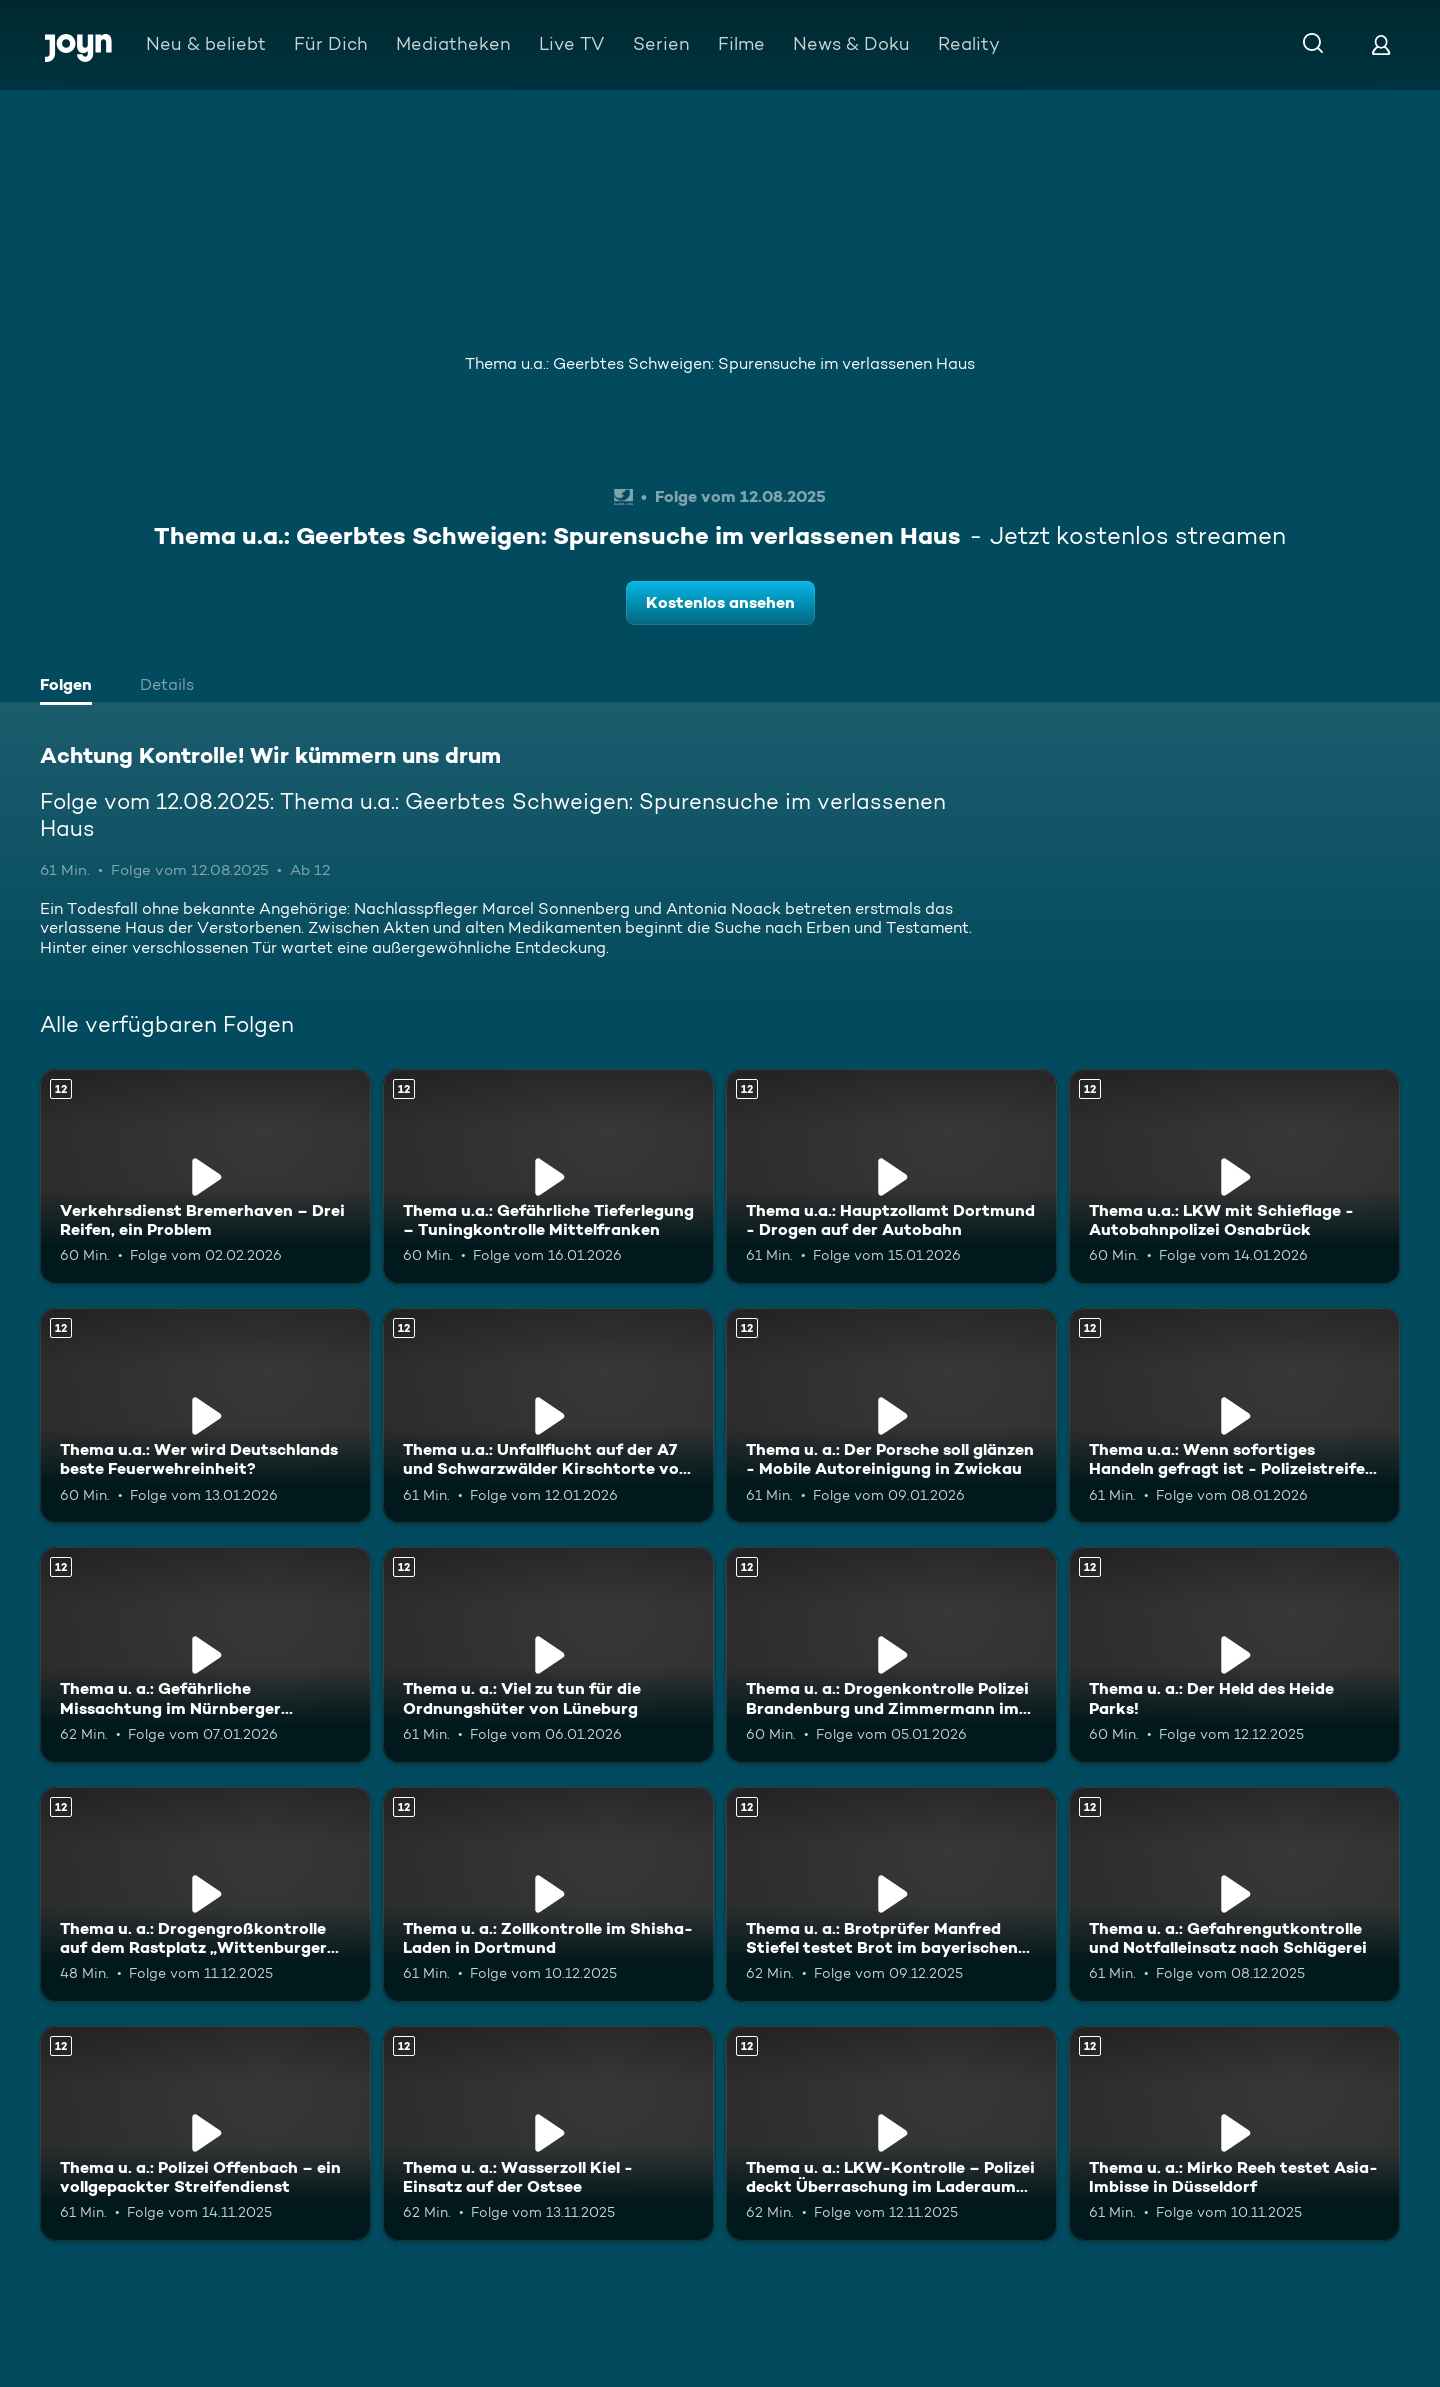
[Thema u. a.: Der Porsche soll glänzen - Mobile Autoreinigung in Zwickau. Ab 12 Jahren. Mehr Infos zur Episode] (891, 1415)
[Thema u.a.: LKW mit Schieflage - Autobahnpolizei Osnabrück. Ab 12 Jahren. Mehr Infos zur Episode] (1234, 1176)
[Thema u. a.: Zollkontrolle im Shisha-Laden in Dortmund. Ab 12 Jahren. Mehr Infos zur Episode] (548, 1894)
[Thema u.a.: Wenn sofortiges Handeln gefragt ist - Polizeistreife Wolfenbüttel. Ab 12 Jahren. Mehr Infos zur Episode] (1234, 1415)
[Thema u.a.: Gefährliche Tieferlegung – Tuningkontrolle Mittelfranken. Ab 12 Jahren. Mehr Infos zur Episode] (548, 1176)
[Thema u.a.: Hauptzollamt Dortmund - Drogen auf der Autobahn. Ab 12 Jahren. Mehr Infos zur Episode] (891, 1176)
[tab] (71, 687)
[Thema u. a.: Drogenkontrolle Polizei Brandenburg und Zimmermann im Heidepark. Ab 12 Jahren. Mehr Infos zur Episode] (891, 1654)
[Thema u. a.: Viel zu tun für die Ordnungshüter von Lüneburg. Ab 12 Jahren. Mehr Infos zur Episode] (548, 1654)
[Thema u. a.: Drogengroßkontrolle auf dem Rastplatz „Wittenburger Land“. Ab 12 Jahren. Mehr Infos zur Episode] (205, 1894)
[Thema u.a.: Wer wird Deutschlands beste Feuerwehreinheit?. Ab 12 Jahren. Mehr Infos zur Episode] (205, 1415)
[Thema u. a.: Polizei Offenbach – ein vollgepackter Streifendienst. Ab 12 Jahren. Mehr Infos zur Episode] (205, 2133)
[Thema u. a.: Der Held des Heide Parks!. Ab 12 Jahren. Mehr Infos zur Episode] (1234, 1654)
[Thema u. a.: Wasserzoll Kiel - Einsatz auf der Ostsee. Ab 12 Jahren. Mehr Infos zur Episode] (548, 2133)
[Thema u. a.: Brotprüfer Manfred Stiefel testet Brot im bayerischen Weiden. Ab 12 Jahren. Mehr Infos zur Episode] (891, 1894)
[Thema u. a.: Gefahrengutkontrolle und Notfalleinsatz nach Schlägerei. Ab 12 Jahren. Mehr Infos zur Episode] (1234, 1894)
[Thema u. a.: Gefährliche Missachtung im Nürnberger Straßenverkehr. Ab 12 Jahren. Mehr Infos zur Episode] (205, 1654)
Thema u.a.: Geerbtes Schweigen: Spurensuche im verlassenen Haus (720, 363)
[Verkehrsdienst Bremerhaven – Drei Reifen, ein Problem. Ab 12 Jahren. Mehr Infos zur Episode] (205, 1176)
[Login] (1381, 44)
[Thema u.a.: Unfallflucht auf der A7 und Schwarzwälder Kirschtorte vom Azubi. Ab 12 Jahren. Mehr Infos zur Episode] (548, 1415)
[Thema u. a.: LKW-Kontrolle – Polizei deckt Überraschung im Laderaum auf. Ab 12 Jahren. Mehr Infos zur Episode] (891, 2133)
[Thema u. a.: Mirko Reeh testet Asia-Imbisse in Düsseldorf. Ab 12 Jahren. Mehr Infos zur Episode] (1234, 2133)
